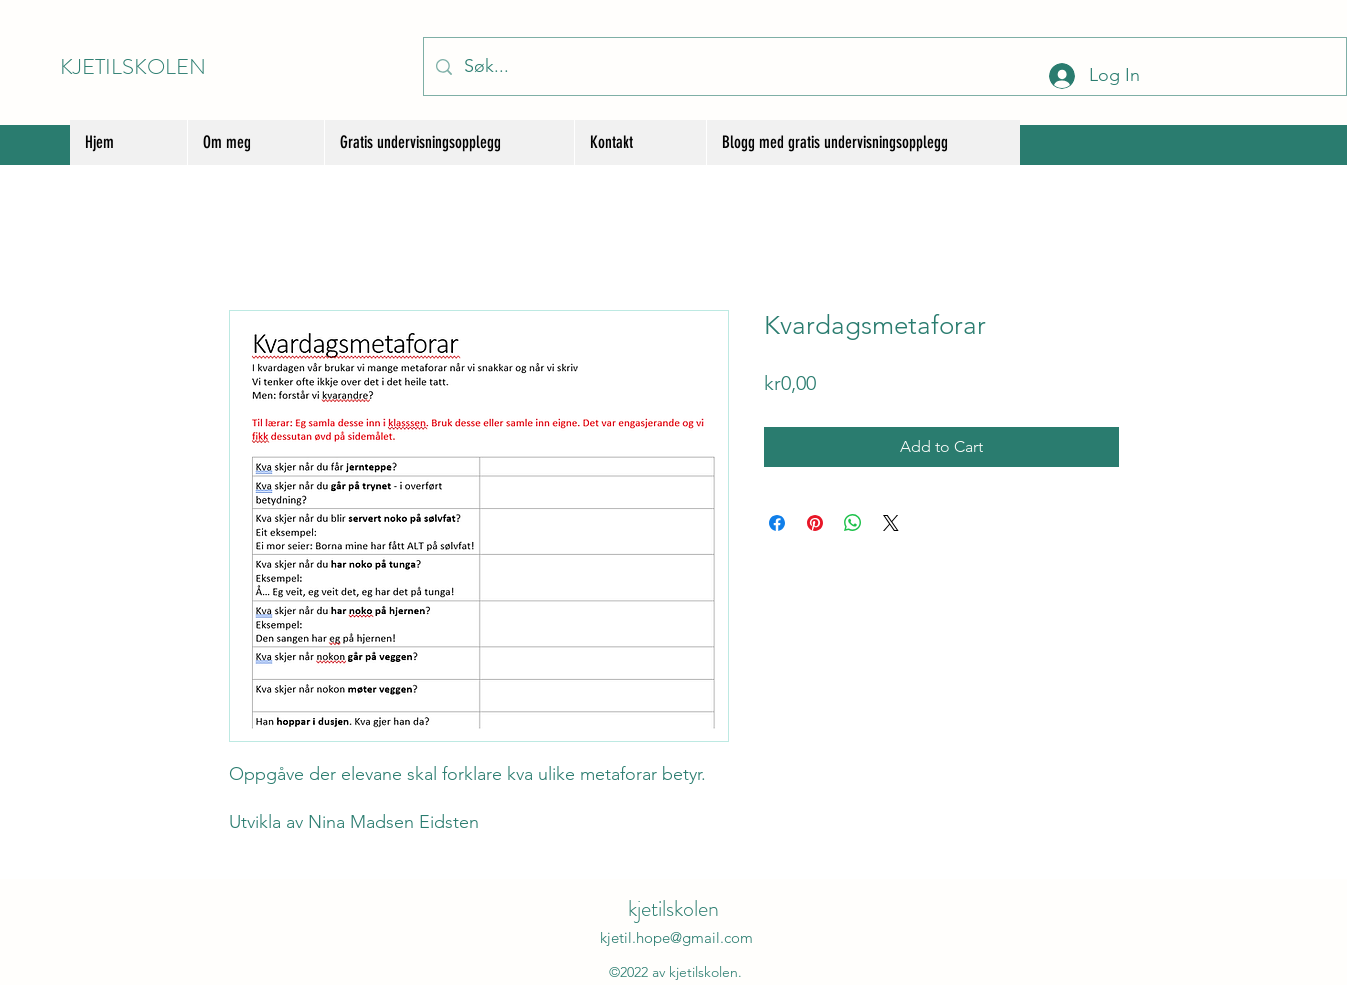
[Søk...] (884, 66)
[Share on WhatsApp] (853, 523)
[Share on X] (891, 523)
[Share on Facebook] (777, 523)
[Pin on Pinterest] (815, 523)
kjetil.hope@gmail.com (676, 937)
